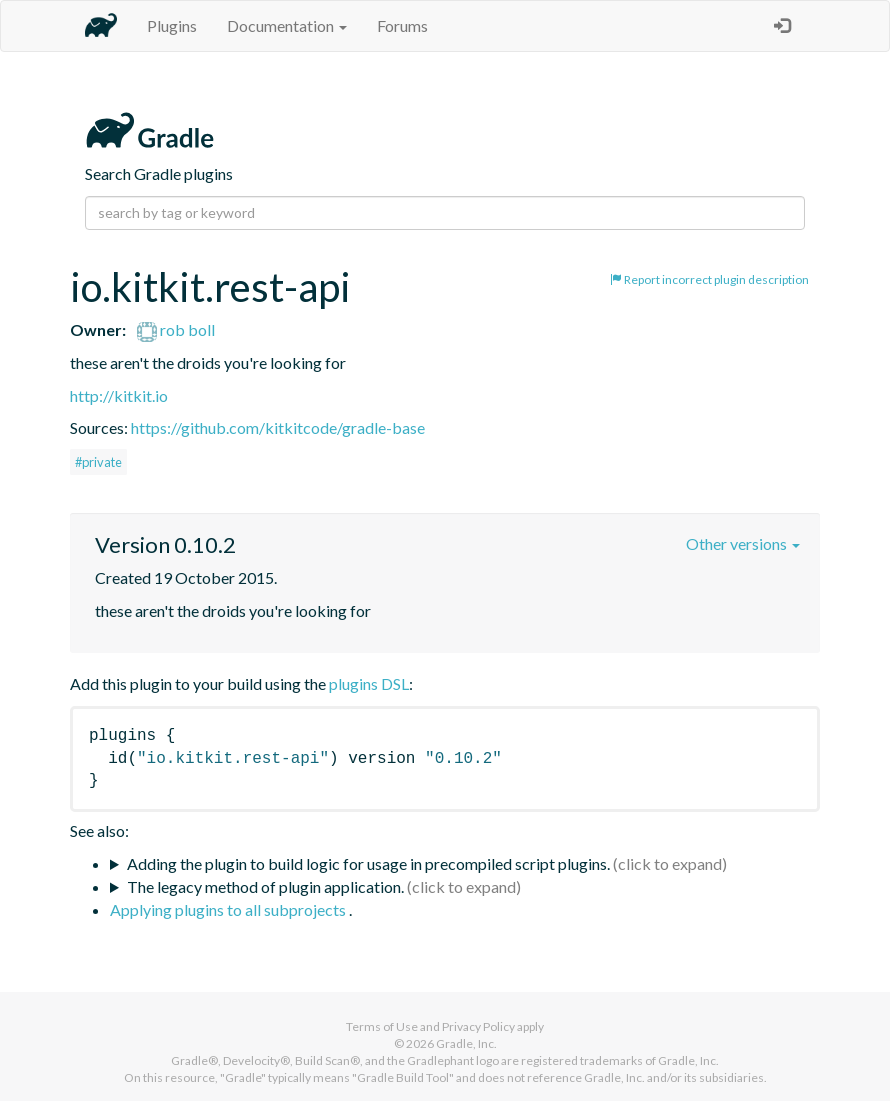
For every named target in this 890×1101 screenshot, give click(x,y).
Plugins (172, 25)
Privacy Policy (478, 1026)
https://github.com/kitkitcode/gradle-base (278, 427)
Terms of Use (382, 1026)
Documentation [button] (287, 25)
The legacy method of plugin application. (265, 886)
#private (98, 462)
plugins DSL (369, 683)
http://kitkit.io (119, 395)
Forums (402, 25)
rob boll (176, 329)
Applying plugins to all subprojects (229, 909)
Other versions (743, 543)
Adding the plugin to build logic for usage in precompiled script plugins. (368, 863)
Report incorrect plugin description (709, 279)
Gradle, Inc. (466, 1043)
